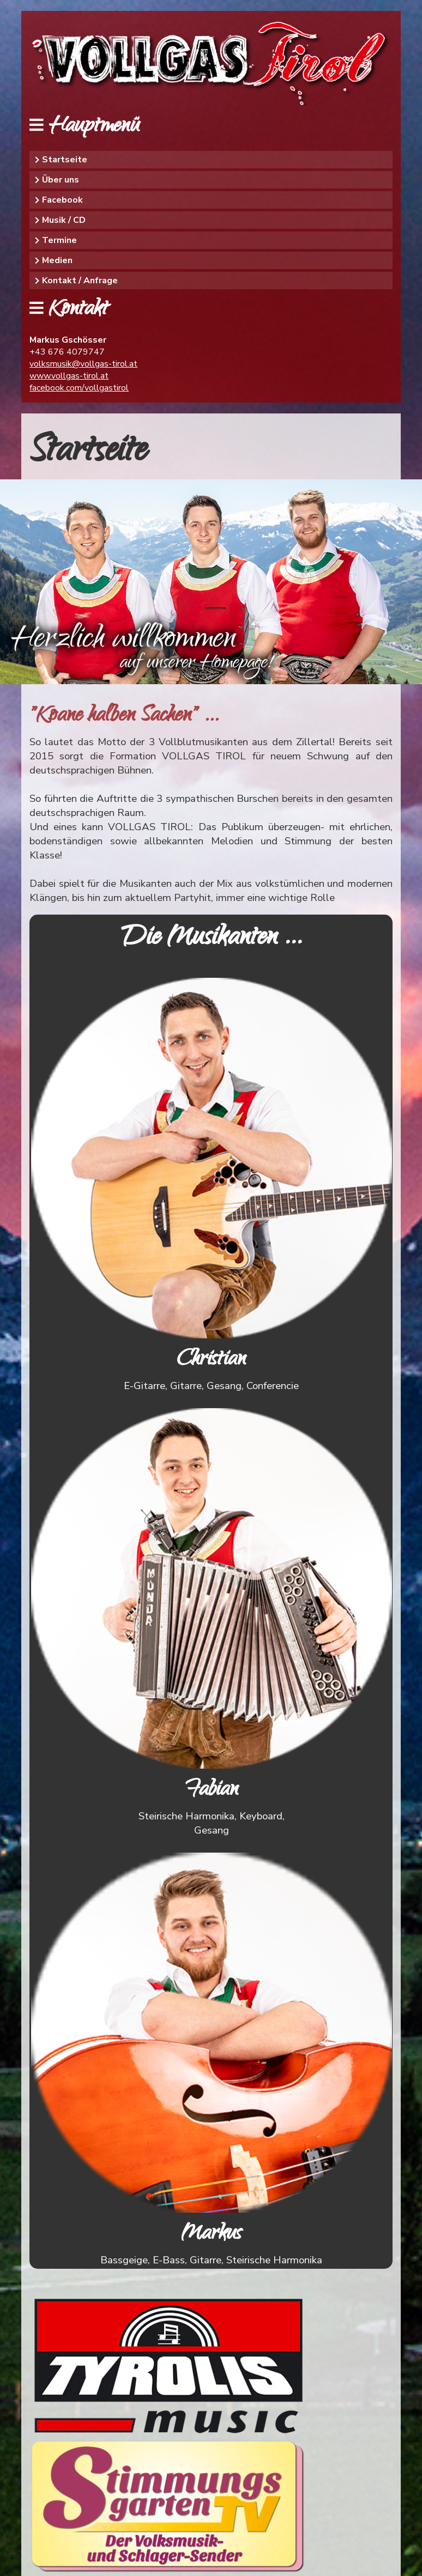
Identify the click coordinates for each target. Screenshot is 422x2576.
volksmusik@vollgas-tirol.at (83, 364)
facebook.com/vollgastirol (79, 388)
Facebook (62, 200)
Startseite (64, 160)
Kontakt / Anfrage (80, 281)
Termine (59, 240)
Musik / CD (64, 220)
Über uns (60, 180)
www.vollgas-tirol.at (68, 376)
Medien (57, 260)
